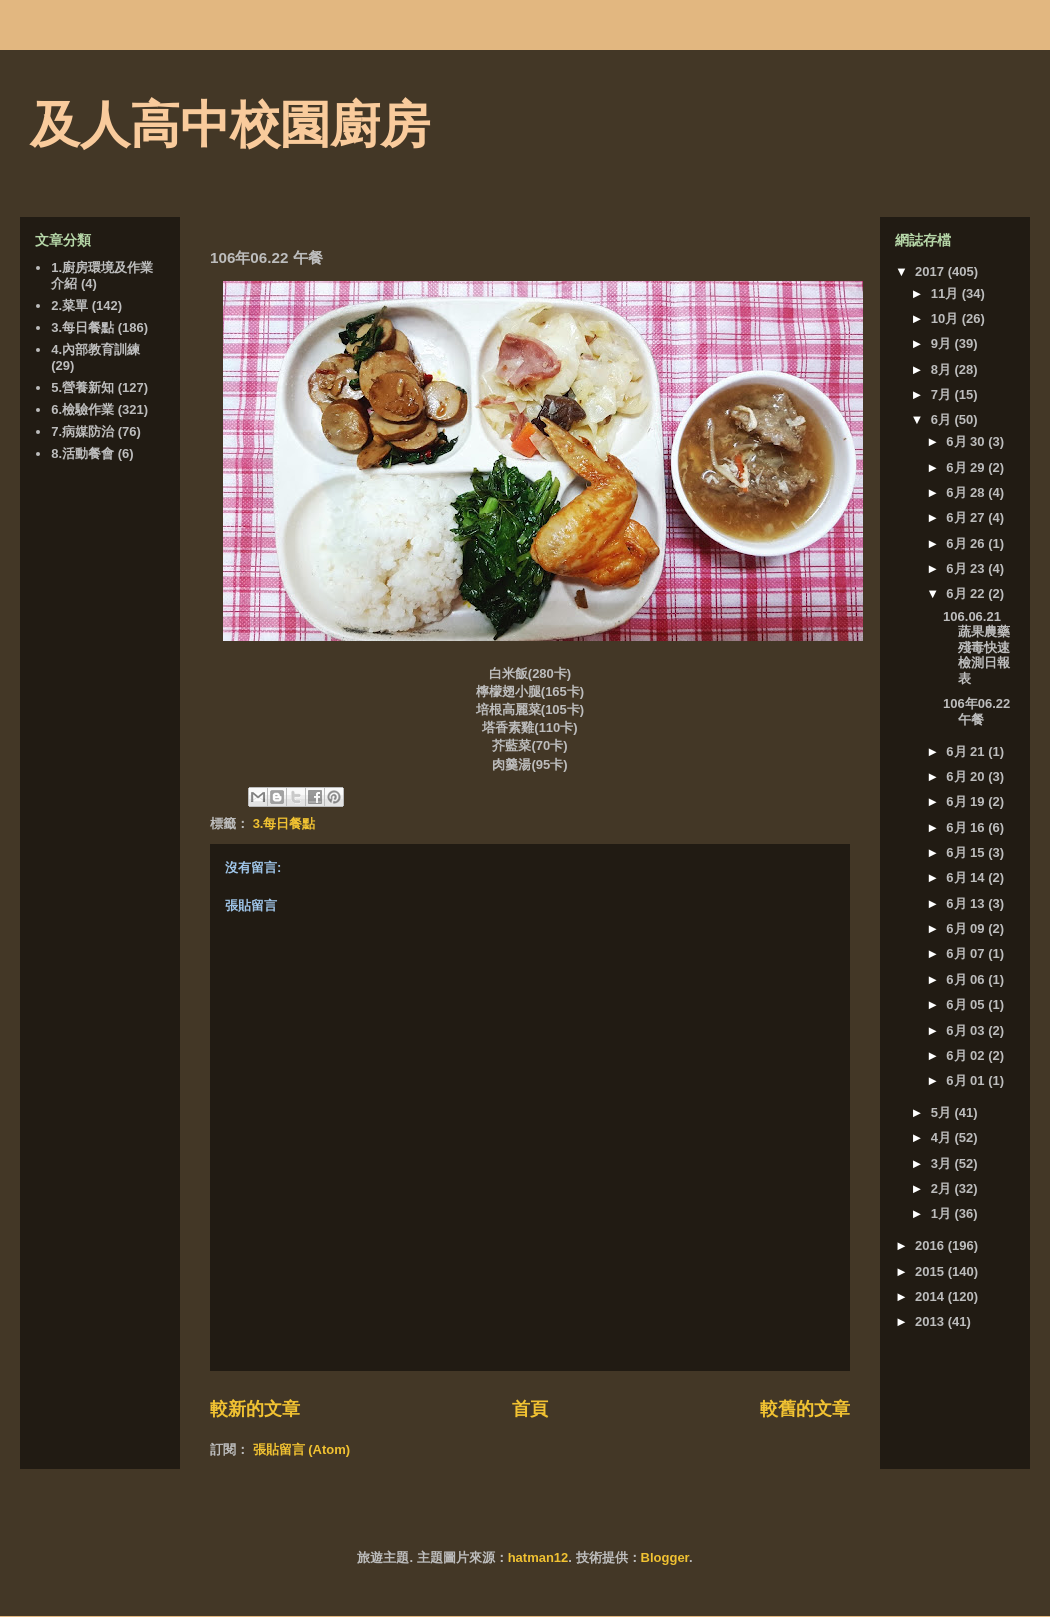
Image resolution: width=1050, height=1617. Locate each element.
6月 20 (967, 776)
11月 (946, 293)
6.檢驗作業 (82, 409)
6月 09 (967, 928)
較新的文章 (255, 1409)
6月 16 (967, 827)
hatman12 (538, 1557)
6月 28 (967, 492)
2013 (931, 1321)
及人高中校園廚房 (230, 125)
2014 (931, 1296)
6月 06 (967, 979)
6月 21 (967, 751)
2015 (931, 1271)
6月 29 (967, 467)
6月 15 (967, 852)
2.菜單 (69, 305)
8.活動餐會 (82, 453)
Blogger (665, 1557)
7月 (943, 394)
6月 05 (967, 1004)
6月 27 (967, 517)
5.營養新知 (82, 387)
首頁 (530, 1409)
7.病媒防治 (82, 431)
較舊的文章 (805, 1409)
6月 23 (967, 568)
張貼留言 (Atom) (302, 1449)
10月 (946, 318)
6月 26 (967, 543)
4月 (943, 1137)
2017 (931, 271)
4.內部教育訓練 (95, 349)
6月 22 (967, 593)
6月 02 (967, 1055)
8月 (943, 369)
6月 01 (967, 1080)
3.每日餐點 (284, 823)
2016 (931, 1245)
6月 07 (967, 953)
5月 (943, 1112)
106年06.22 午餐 (976, 711)
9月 (943, 343)
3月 (943, 1163)
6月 (943, 419)
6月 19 (967, 801)
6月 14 (967, 877)
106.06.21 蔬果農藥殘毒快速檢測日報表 (976, 647)
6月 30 (967, 441)
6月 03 (967, 1030)
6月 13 (967, 903)
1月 (943, 1213)
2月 (943, 1188)
